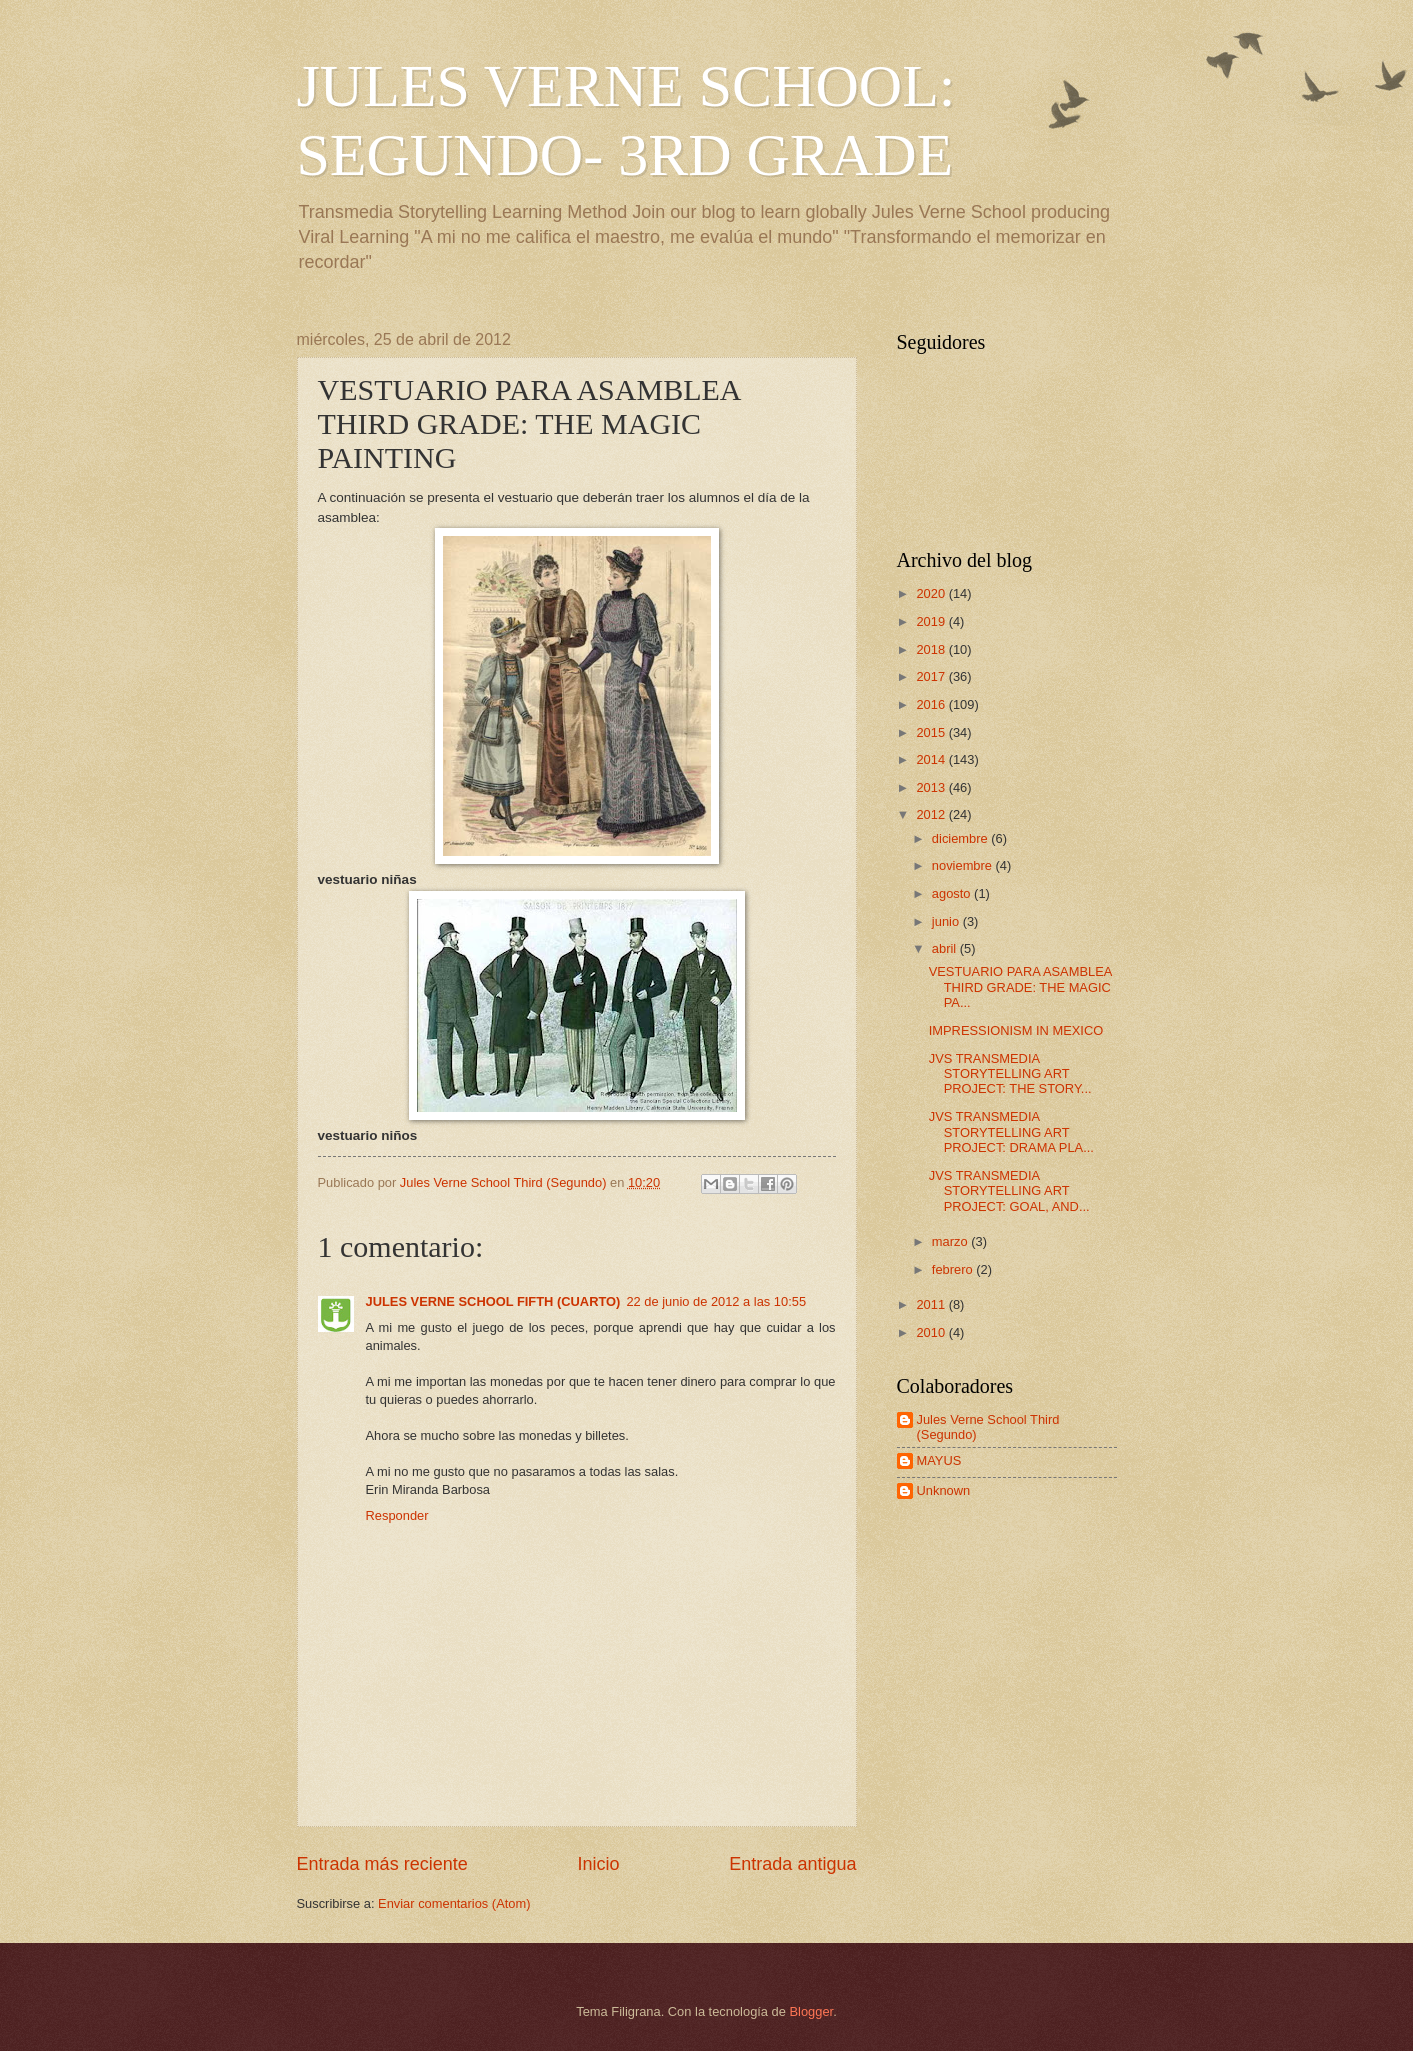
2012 (932, 814)
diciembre (961, 838)
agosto (953, 893)
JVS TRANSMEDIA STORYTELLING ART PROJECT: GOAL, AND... (1009, 1191)
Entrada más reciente (382, 1864)
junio (947, 921)
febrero (954, 1269)
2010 (932, 1332)
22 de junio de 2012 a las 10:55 (716, 1301)
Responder (397, 1515)
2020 (932, 593)
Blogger (812, 2011)
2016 (932, 704)
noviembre (964, 865)
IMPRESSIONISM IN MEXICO (1016, 1030)
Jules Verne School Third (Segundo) (988, 1427)
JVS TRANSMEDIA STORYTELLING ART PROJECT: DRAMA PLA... (1011, 1132)
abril (946, 948)
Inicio (598, 1864)
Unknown (944, 1490)
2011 (932, 1304)
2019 (932, 621)
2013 (932, 787)
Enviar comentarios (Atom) (454, 1903)
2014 (932, 759)
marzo (951, 1241)
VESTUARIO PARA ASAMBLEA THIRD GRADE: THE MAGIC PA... (1020, 987)
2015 (932, 732)
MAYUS (939, 1460)
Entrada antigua (792, 1864)
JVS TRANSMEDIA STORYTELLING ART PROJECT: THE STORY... (1010, 1074)
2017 (932, 676)
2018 (932, 649)
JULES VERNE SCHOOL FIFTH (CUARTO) (493, 1301)
